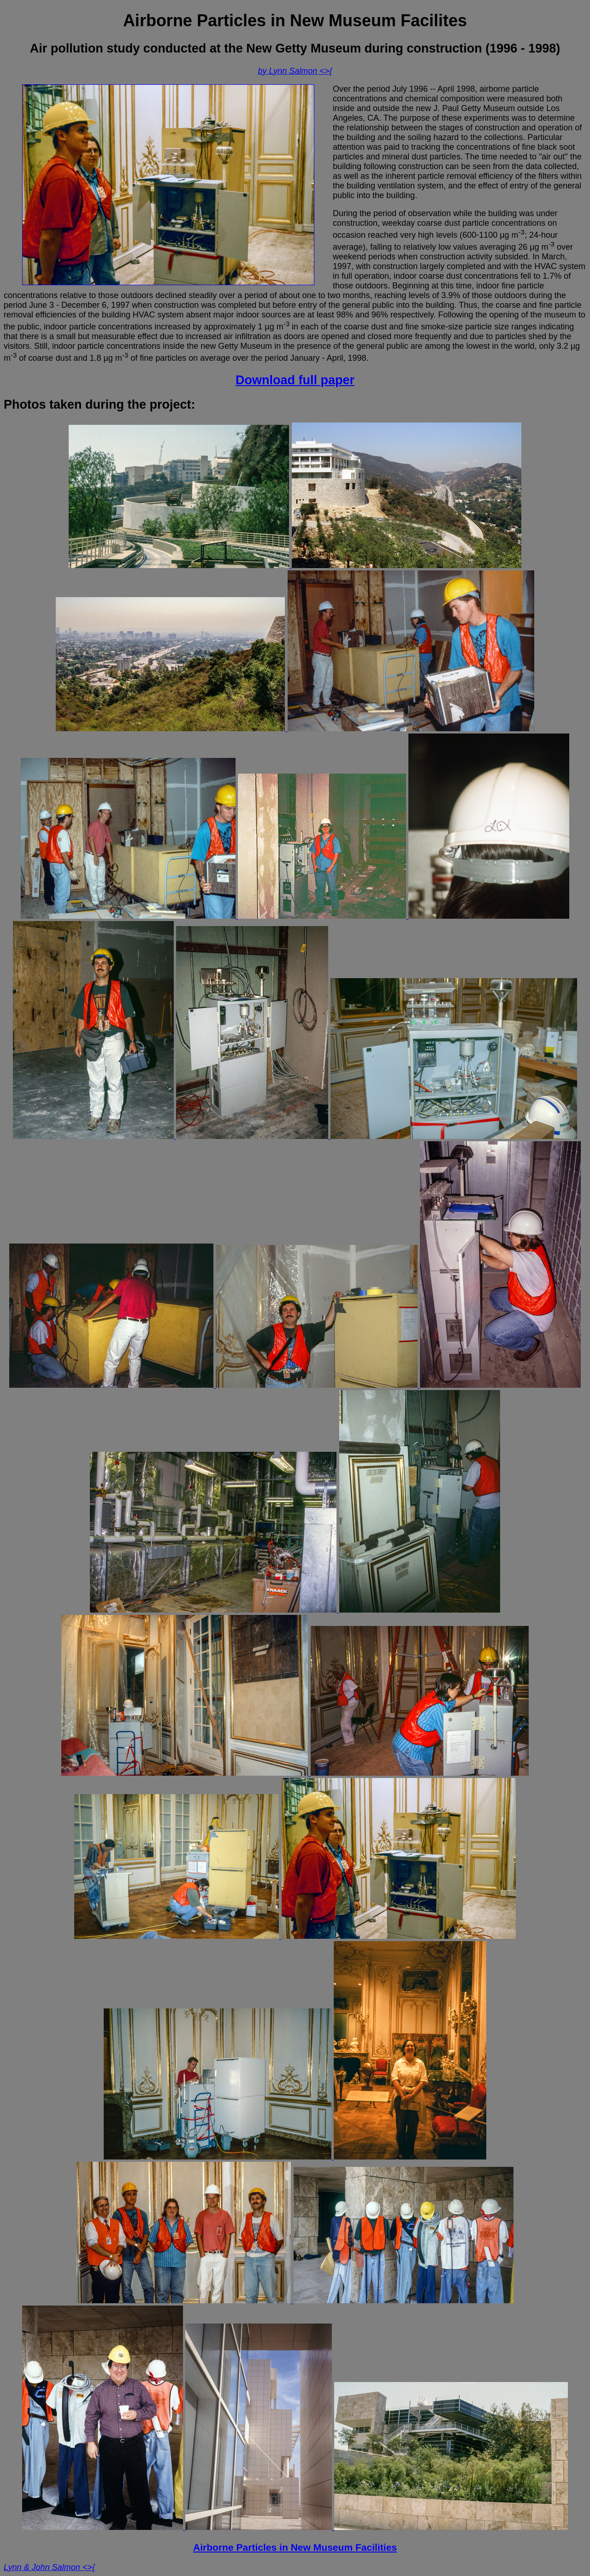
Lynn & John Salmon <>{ (49, 2567)
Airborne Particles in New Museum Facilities (295, 2547)
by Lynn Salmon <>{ (295, 71)
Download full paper (295, 380)
